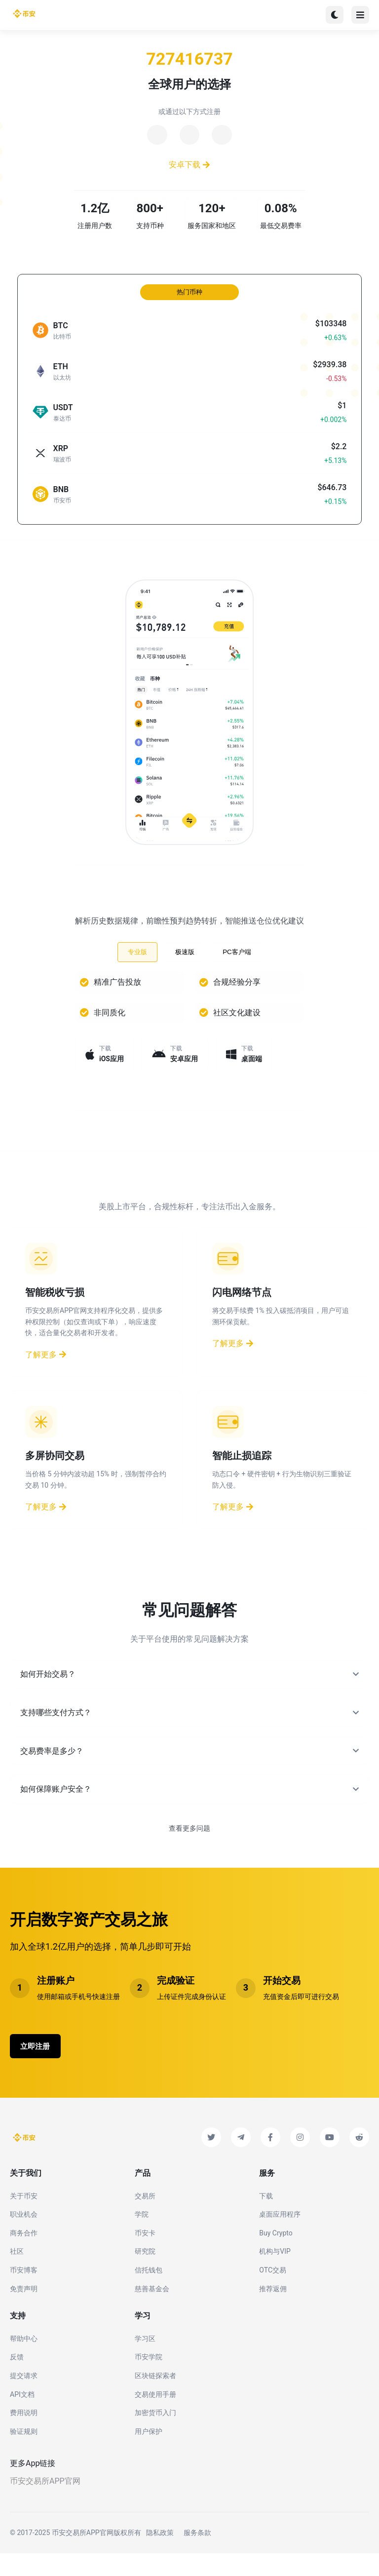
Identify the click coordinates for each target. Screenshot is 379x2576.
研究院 (145, 2274)
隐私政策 (160, 2556)
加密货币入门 (155, 2435)
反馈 (17, 2380)
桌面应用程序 (280, 2237)
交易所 (145, 2219)
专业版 (137, 964)
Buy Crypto (275, 2256)
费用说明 (24, 2435)
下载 (266, 2219)
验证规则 (24, 2454)
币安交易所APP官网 (45, 2503)
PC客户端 (237, 964)
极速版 (184, 964)
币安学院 (148, 2380)
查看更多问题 (189, 1848)
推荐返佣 (273, 2311)
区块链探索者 (155, 2398)
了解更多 (45, 1375)
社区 (17, 2274)
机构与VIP (275, 2274)
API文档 (22, 2417)
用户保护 (148, 2454)
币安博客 (24, 2293)
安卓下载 (189, 169)
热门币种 (189, 304)
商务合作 (24, 2256)
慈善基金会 (152, 2311)
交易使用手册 (155, 2417)
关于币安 (24, 2219)
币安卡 (145, 2256)
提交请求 (24, 2398)
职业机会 (24, 2237)
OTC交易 (272, 2293)
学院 (142, 2237)
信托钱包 (148, 2293)
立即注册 (41, 2067)
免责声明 (24, 2311)
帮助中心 (24, 2361)
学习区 (145, 2361)
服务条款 (197, 2556)
